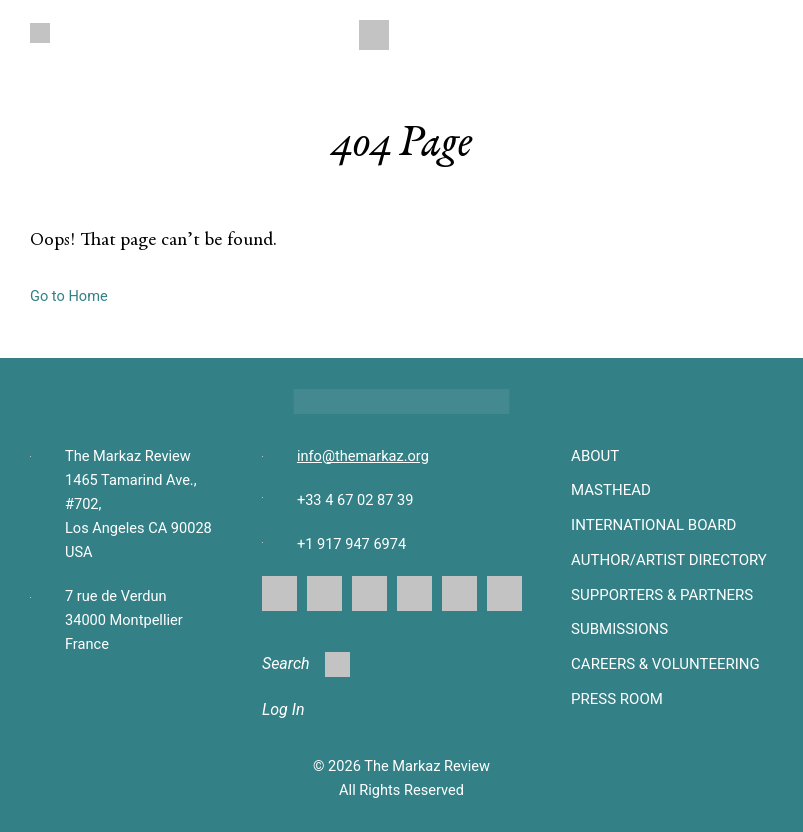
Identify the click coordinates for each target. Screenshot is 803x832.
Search (306, 664)
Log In (283, 709)
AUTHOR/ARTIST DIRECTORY (669, 560)
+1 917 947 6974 (351, 544)
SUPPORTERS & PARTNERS (662, 595)
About (595, 456)
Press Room (617, 699)
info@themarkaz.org (363, 456)
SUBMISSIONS (619, 629)
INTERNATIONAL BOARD (653, 525)
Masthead (611, 490)
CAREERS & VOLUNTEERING (665, 664)
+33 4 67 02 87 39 (355, 500)
